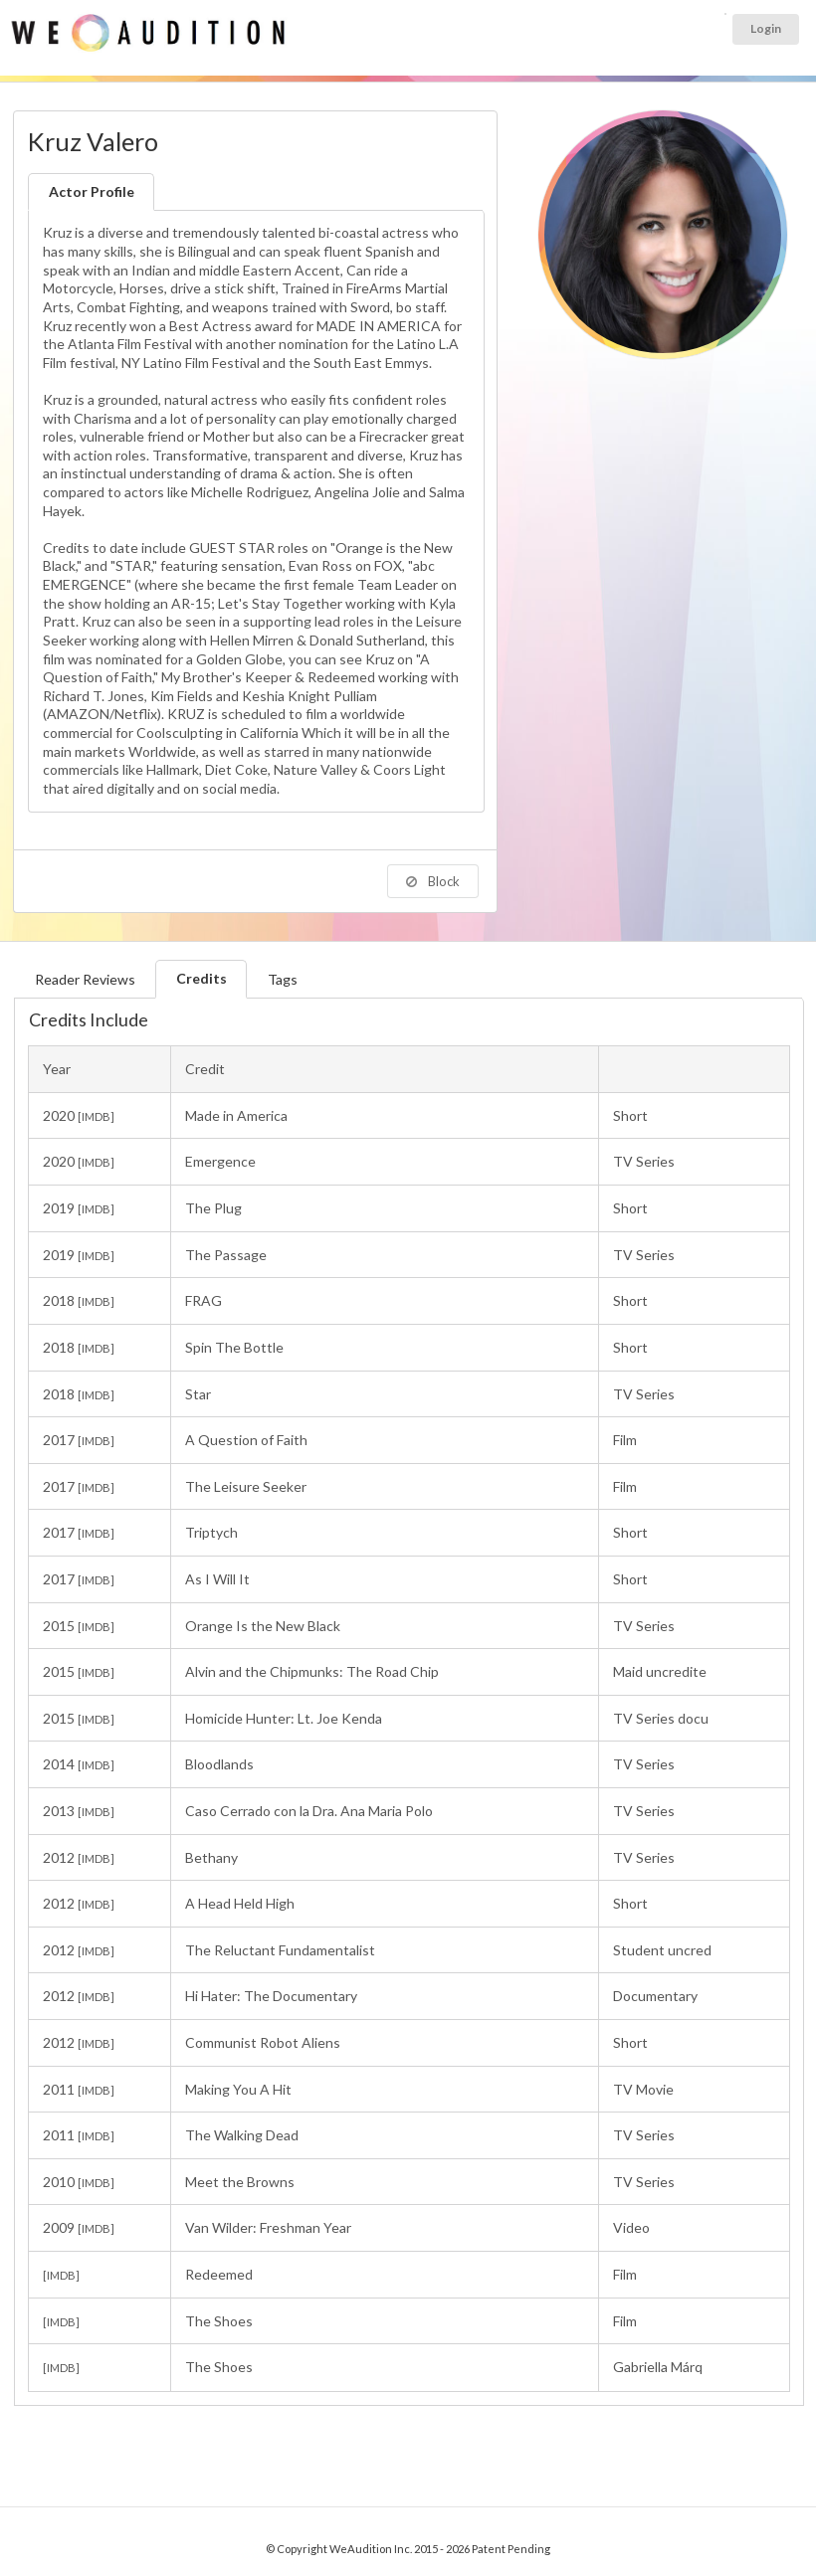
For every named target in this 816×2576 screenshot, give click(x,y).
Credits (201, 978)
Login (765, 28)
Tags (283, 979)
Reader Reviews (85, 979)
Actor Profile (91, 191)
